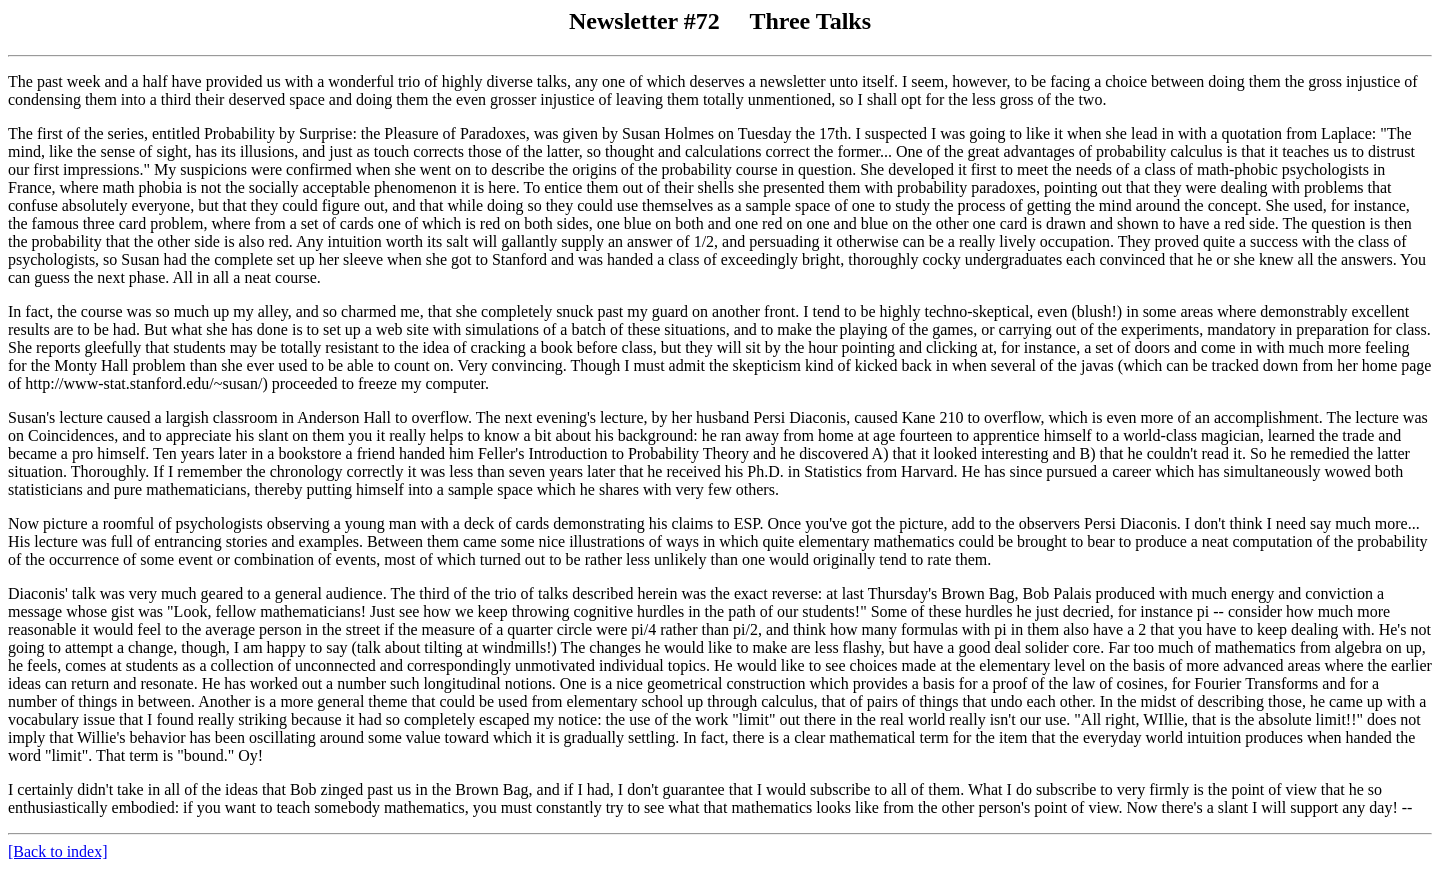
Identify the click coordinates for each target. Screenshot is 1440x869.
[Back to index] (58, 851)
